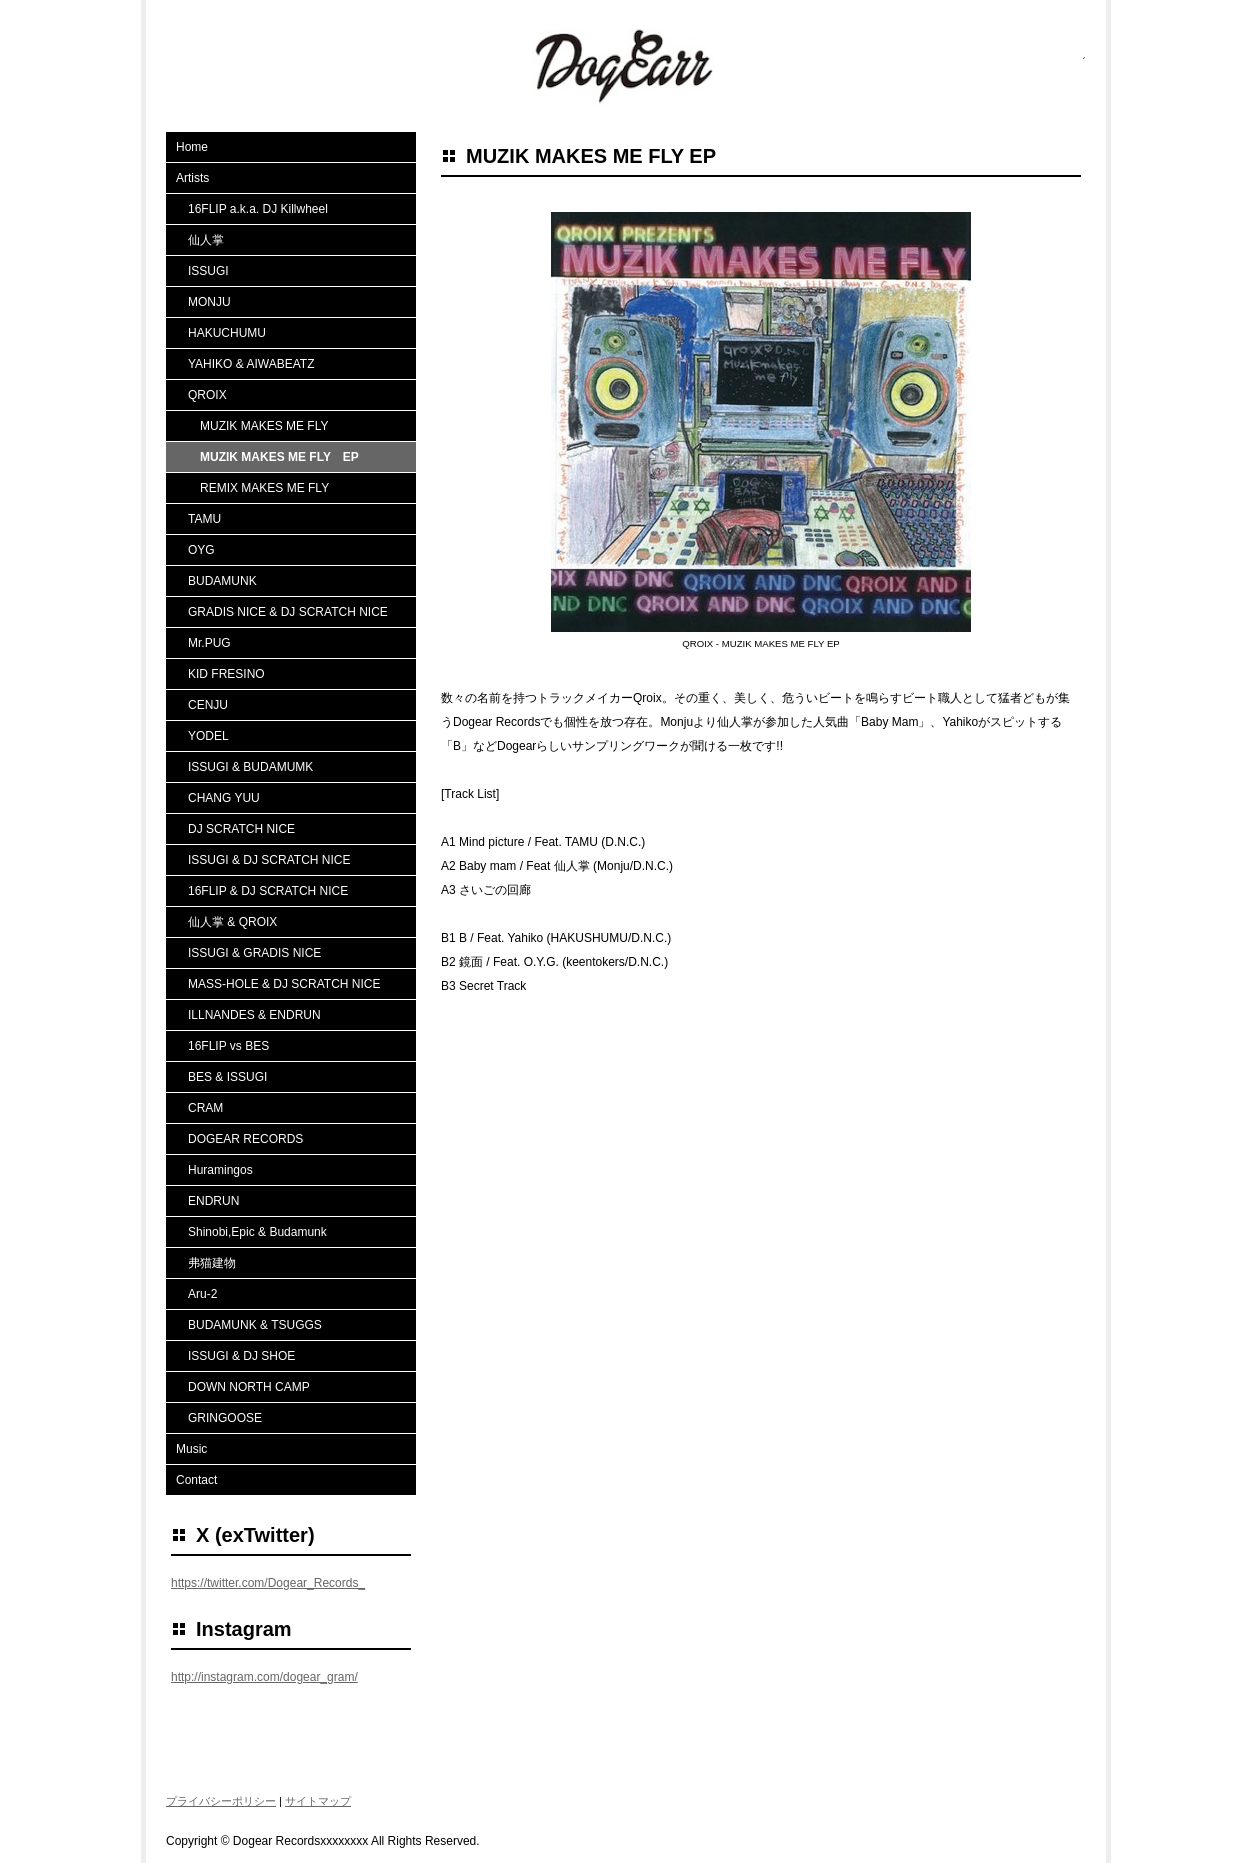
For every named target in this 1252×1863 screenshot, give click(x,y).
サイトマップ (318, 1801)
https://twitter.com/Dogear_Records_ (268, 1583)
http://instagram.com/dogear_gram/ (264, 1677)
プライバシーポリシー (221, 1801)
